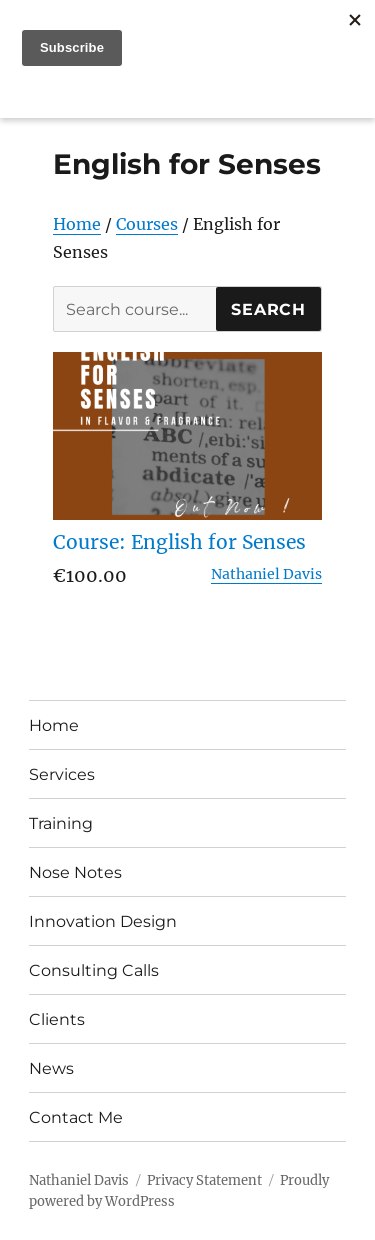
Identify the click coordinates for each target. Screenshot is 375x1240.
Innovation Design (103, 921)
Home (77, 224)
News (51, 1068)
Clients (57, 1019)
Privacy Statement (204, 1180)
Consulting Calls (94, 970)
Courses (147, 224)
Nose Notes (75, 872)
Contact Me (76, 1117)
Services (62, 774)
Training (61, 823)
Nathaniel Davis (266, 574)
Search (268, 309)
